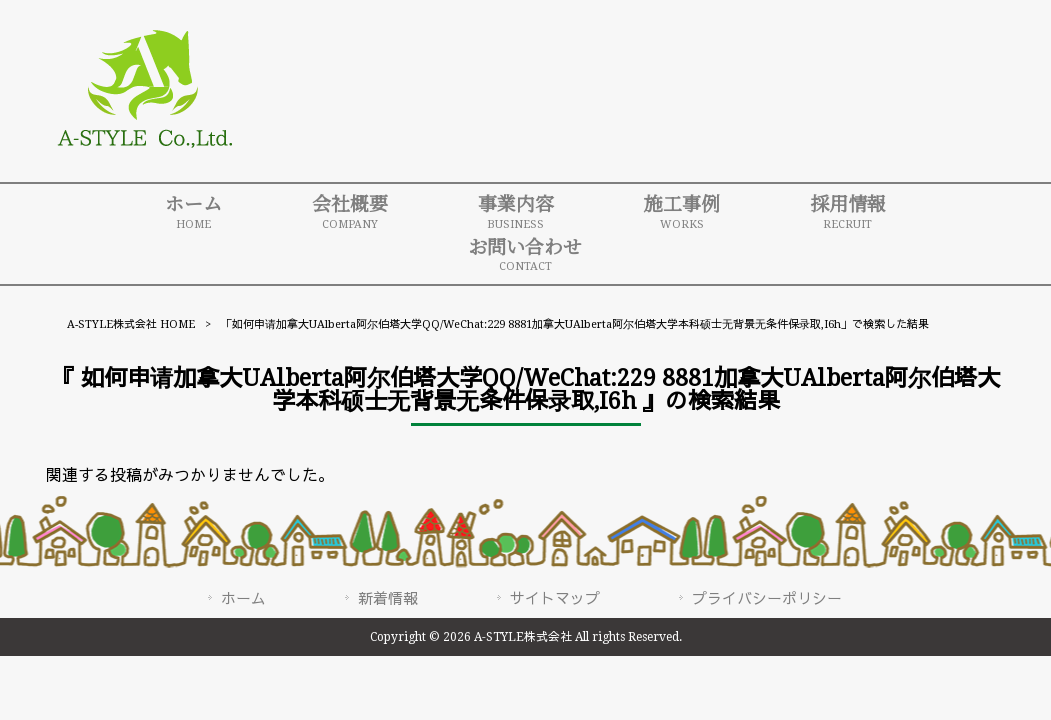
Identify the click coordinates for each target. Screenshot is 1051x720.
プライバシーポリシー (767, 599)
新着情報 (388, 599)
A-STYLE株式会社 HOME (131, 324)
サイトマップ (555, 599)
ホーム (243, 599)
